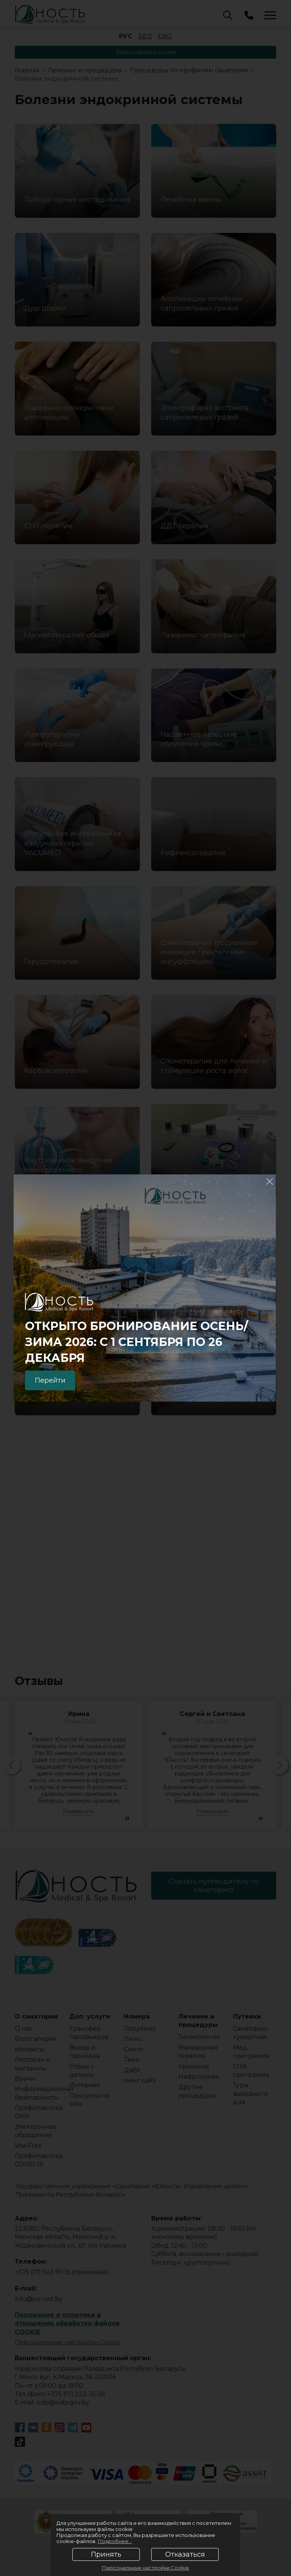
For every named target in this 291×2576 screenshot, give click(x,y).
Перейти (50, 1380)
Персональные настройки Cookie (145, 2568)
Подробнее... (115, 2541)
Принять (106, 2554)
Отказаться (185, 2554)
